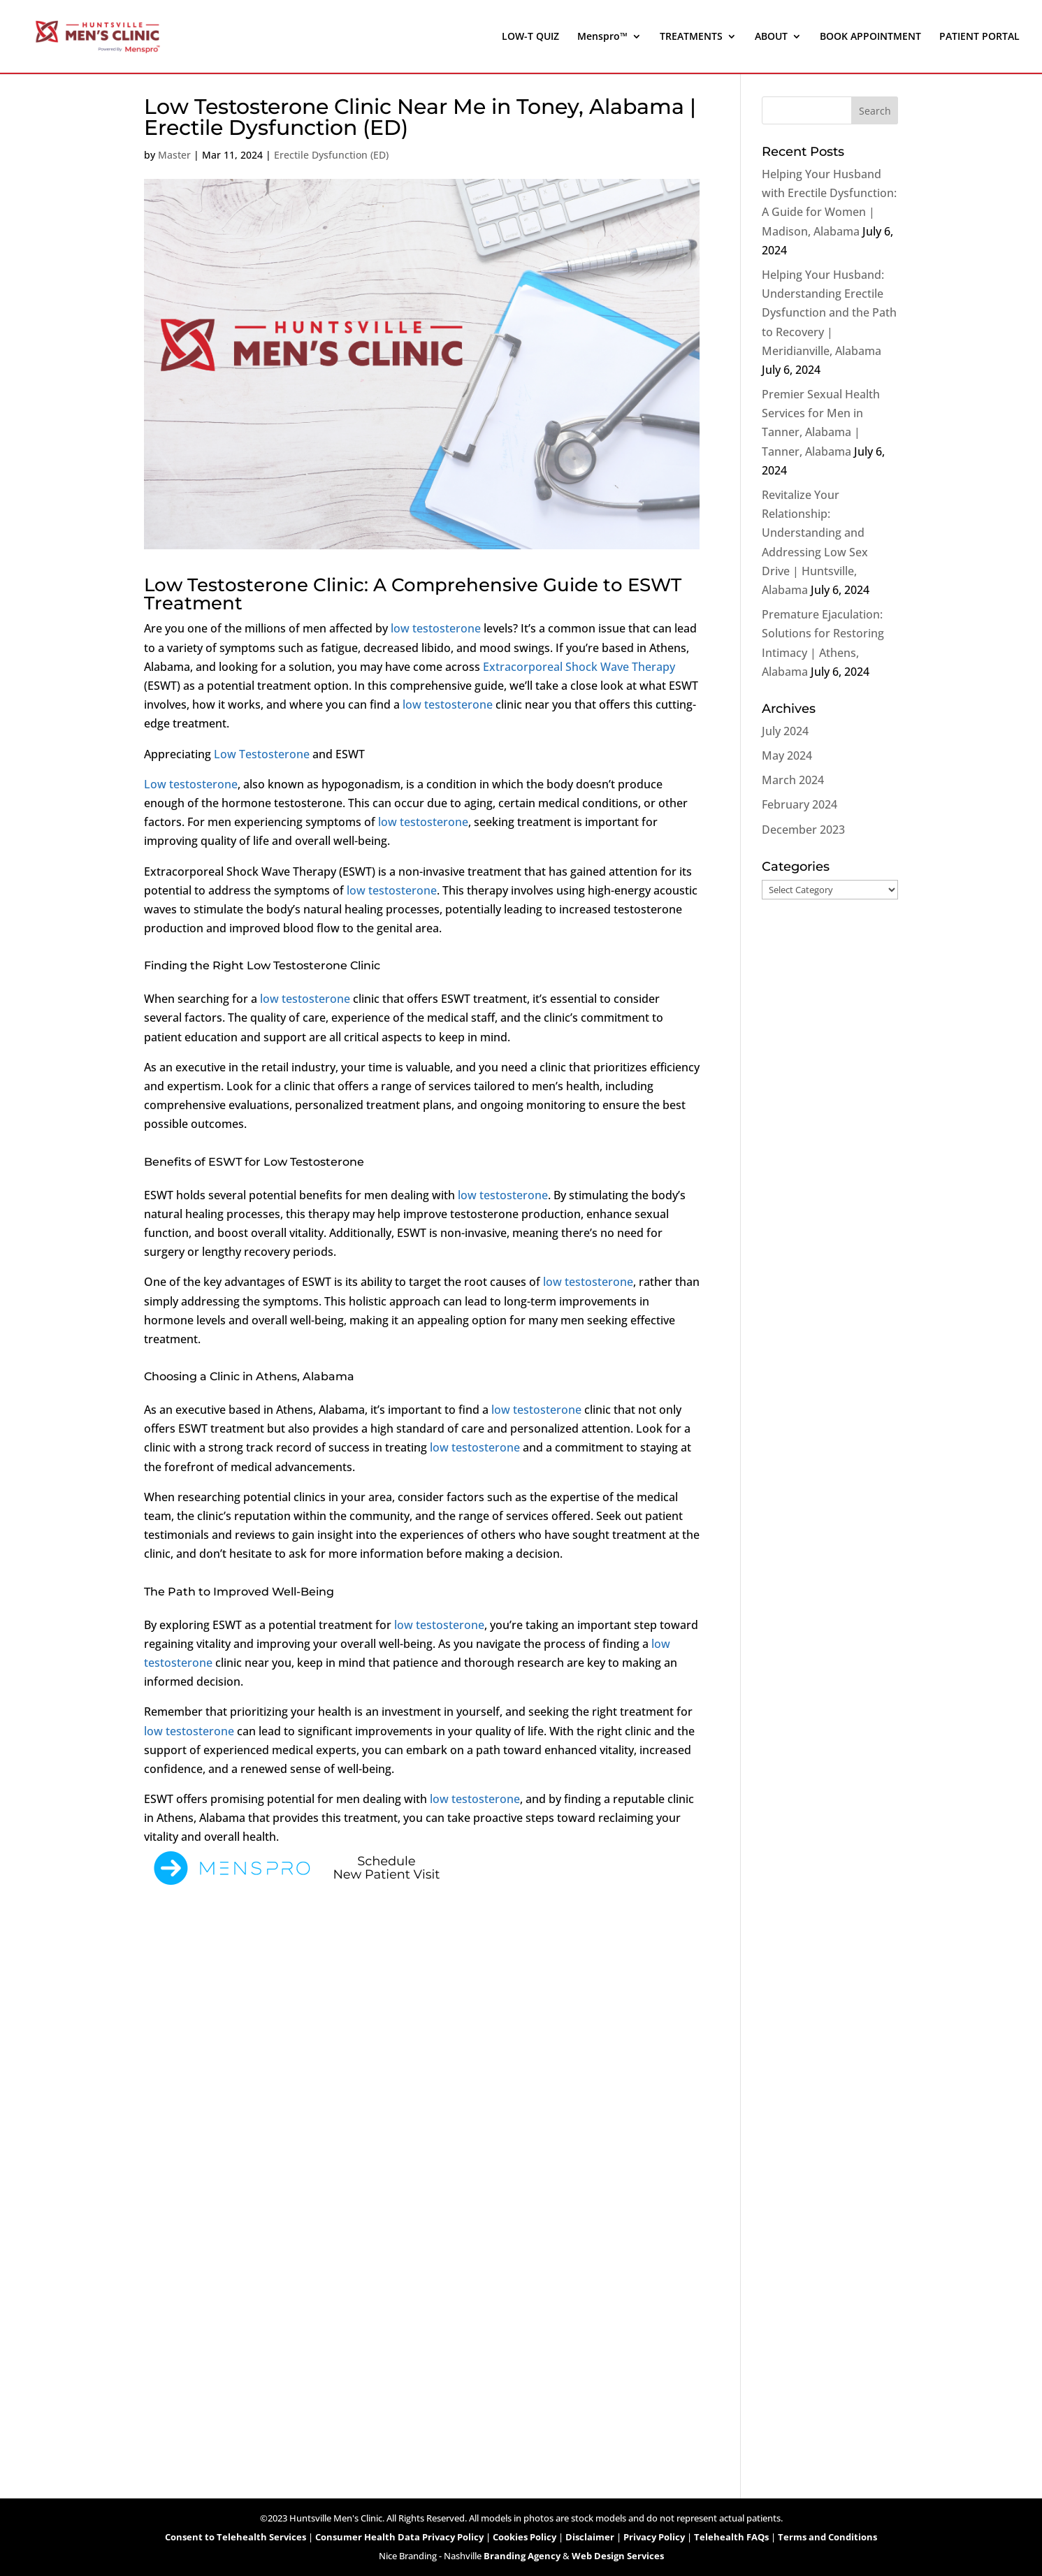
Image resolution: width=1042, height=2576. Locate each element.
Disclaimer (589, 2537)
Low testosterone (191, 784)
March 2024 (793, 780)
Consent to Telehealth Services (235, 2537)
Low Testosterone (262, 754)
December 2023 (803, 829)
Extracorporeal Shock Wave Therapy (579, 666)
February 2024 (799, 804)
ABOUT (771, 37)
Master (174, 154)
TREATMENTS (691, 37)
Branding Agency (522, 2555)
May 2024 (787, 755)
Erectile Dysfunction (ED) (331, 154)
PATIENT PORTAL (979, 37)
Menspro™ (602, 37)
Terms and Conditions (827, 2537)
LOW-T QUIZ (530, 37)
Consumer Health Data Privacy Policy (399, 2537)
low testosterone (436, 628)
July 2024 (785, 731)
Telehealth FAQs (731, 2537)
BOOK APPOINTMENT (870, 37)
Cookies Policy (524, 2537)
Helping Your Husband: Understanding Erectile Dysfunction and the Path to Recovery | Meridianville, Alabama (829, 313)
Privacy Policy (654, 2537)
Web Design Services (618, 2555)
